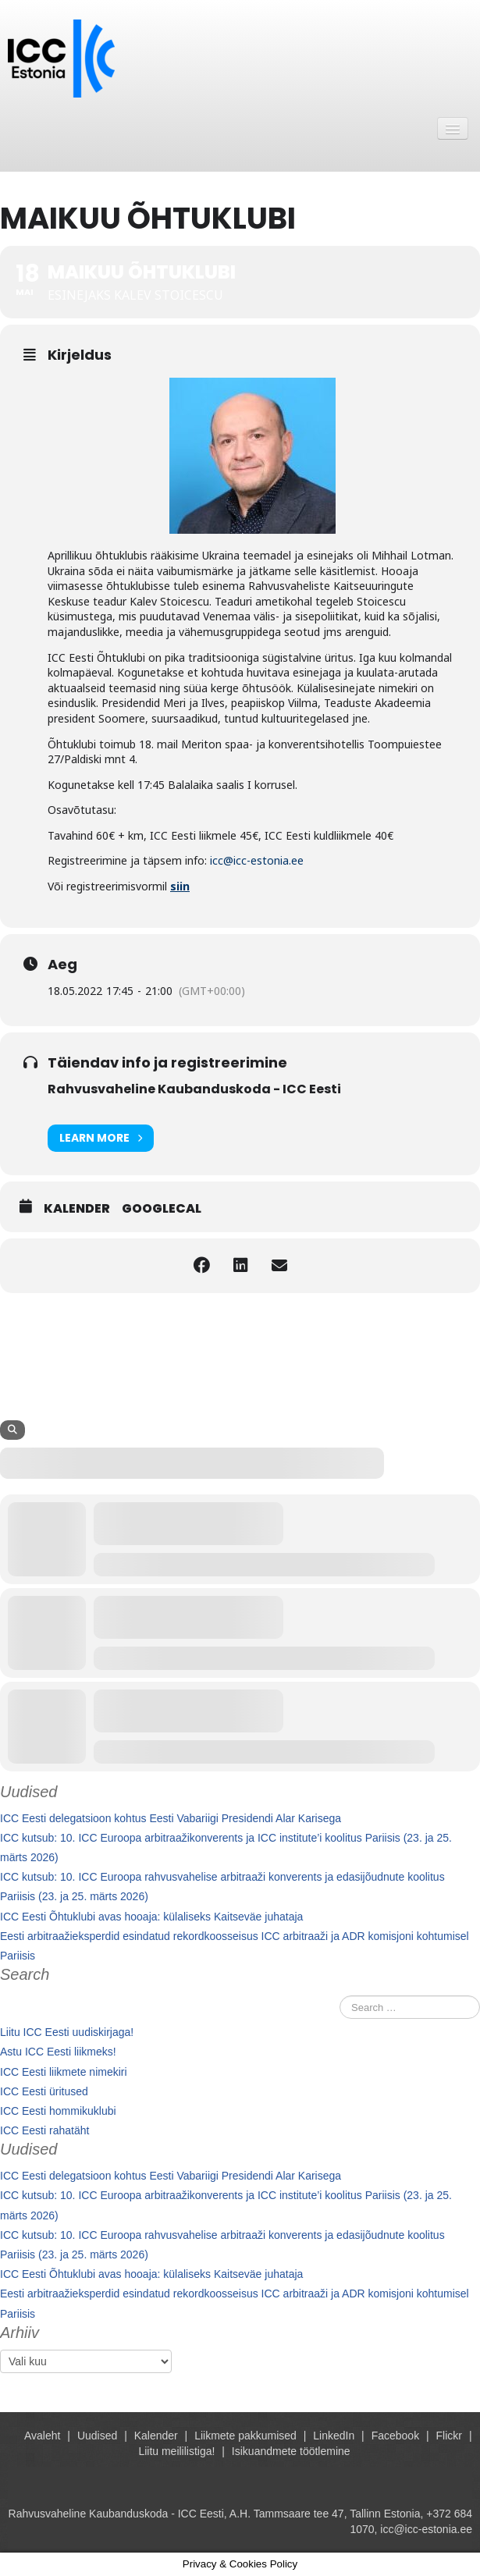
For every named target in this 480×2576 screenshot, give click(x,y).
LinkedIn (333, 2435)
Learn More (100, 1138)
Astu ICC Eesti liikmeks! (58, 2051)
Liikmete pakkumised (245, 2435)
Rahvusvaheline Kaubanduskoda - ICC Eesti (194, 1089)
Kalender (77, 1209)
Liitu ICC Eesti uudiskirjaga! (66, 2032)
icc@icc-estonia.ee (257, 860)
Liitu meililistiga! (176, 2451)
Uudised (97, 2435)
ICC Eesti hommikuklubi (58, 2111)
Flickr (449, 2435)
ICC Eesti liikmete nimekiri (63, 2072)
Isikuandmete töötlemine (291, 2451)
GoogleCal (161, 1209)
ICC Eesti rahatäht (44, 2130)
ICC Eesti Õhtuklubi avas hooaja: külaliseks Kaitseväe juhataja (151, 1916)
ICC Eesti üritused (44, 2091)
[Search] (12, 1430)
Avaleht (42, 2435)
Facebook (395, 2435)
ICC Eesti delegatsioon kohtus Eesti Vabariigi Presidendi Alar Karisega (170, 1818)
